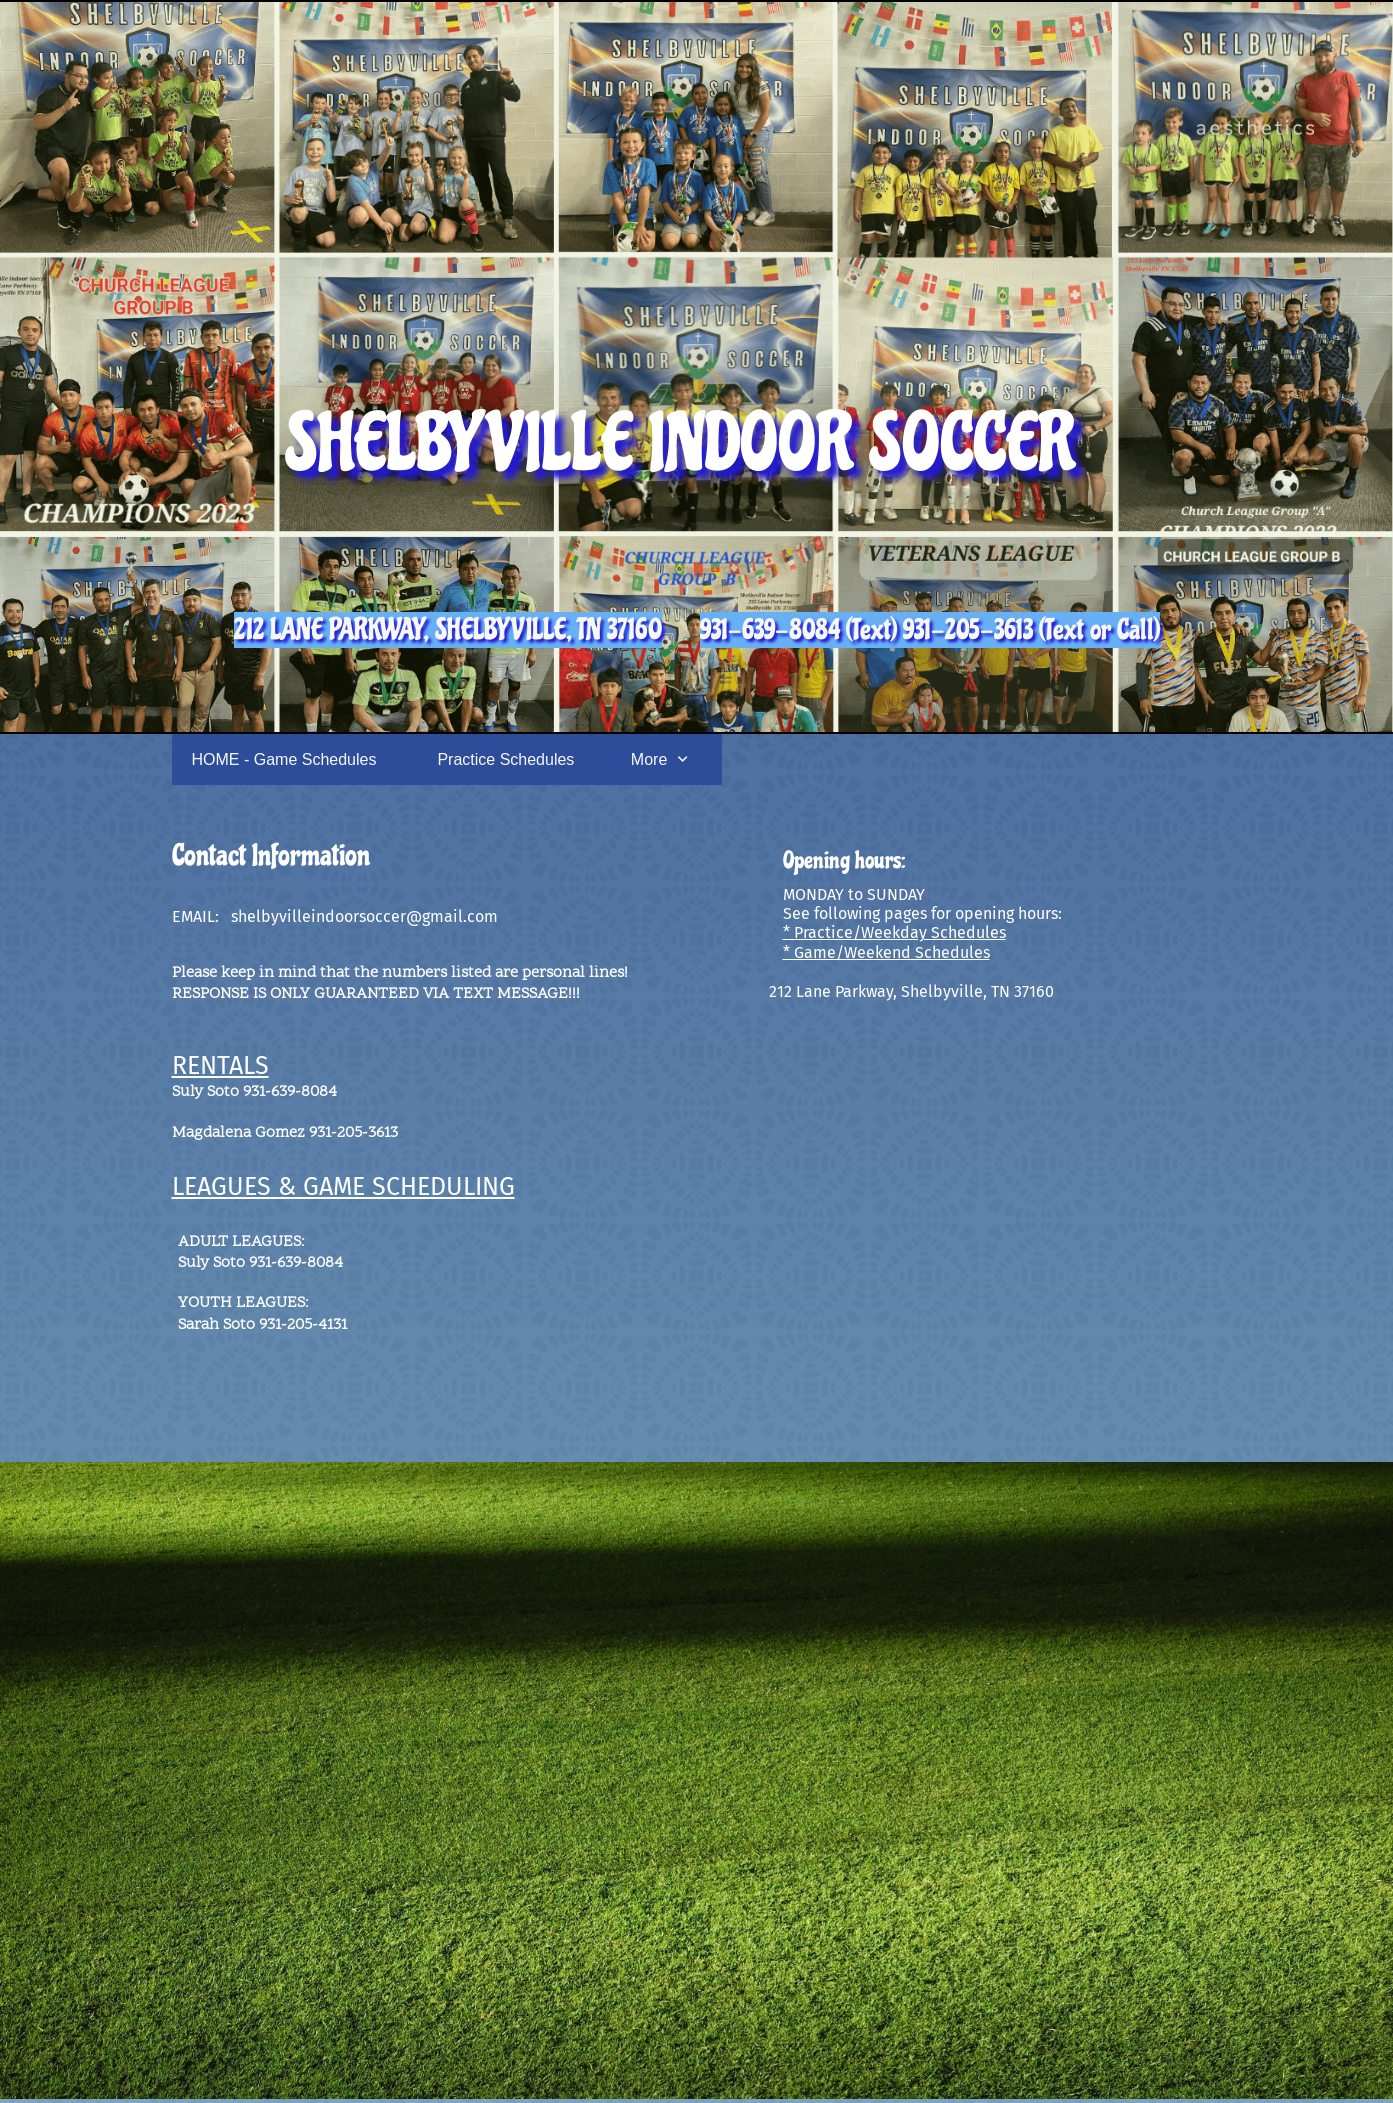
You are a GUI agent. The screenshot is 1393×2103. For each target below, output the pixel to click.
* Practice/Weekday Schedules (894, 932)
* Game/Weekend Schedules (886, 952)
